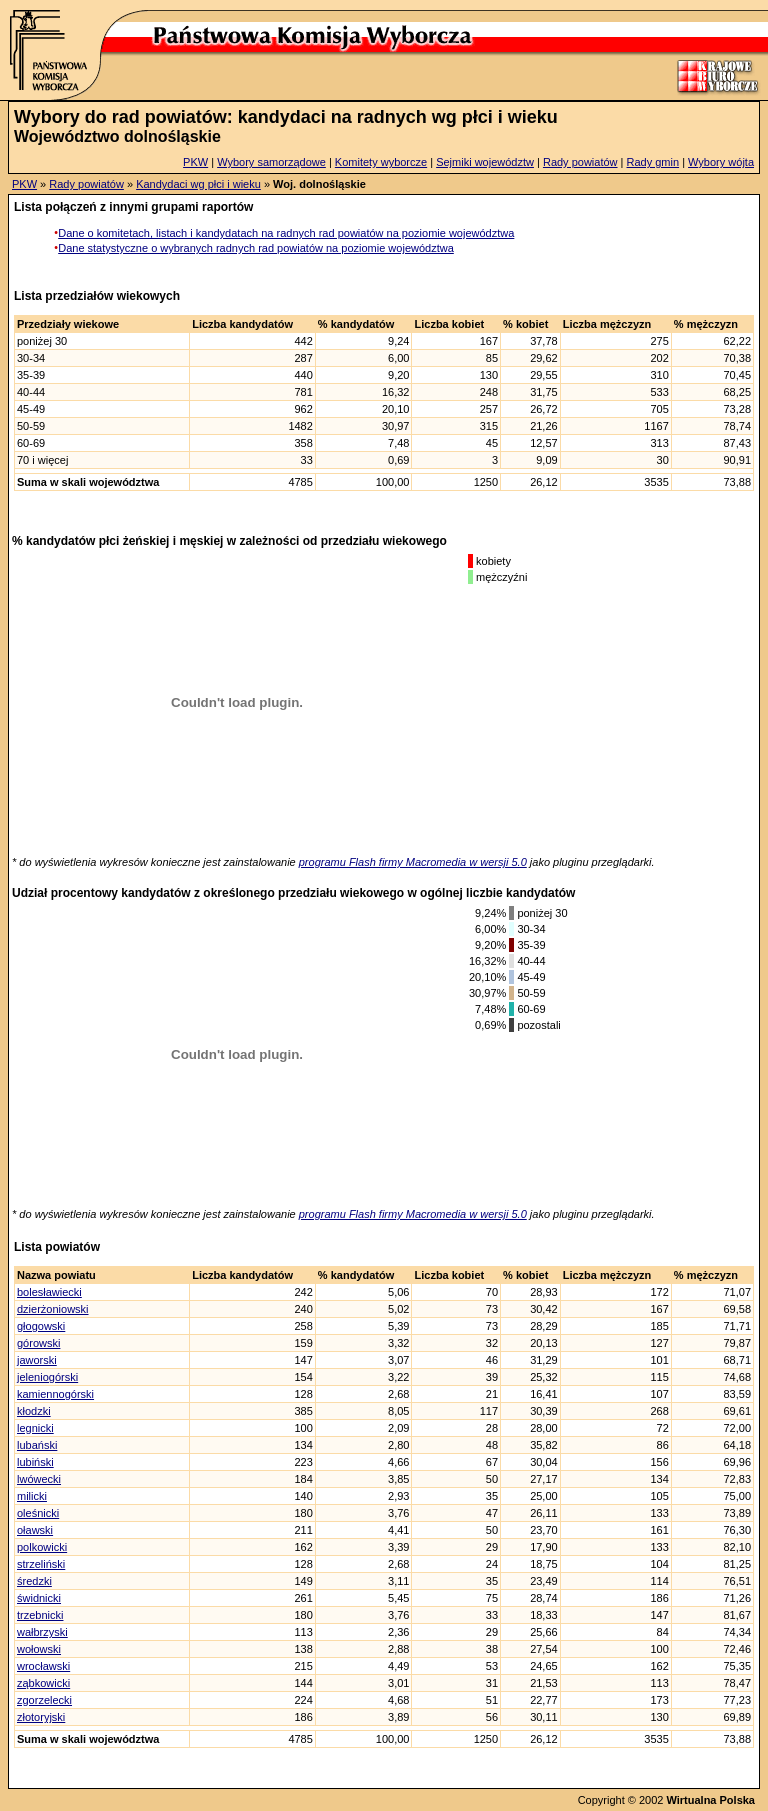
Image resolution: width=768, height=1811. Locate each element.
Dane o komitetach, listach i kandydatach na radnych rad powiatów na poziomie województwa (286, 233)
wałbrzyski (42, 1632)
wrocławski (43, 1666)
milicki (32, 1496)
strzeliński (41, 1564)
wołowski (39, 1649)
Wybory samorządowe (271, 162)
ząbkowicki (43, 1683)
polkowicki (42, 1547)
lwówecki (39, 1479)
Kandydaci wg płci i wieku (198, 184)
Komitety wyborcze (381, 162)
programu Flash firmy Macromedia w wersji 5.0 (413, 862)
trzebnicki (40, 1615)
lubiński (35, 1462)
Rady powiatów (580, 162)
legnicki (35, 1428)
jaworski (37, 1360)
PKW (195, 162)
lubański (37, 1445)
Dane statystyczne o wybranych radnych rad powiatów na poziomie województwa (256, 248)
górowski (38, 1343)
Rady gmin (653, 162)
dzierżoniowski (53, 1309)
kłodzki (34, 1411)
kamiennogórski (55, 1394)
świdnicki (39, 1598)
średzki (34, 1581)
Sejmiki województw (485, 162)
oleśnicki (38, 1513)
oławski (35, 1530)
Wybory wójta (721, 162)
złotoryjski (41, 1717)
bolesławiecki (49, 1292)
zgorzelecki (44, 1700)
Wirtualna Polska (710, 1800)
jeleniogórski (47, 1377)
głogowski (41, 1326)
